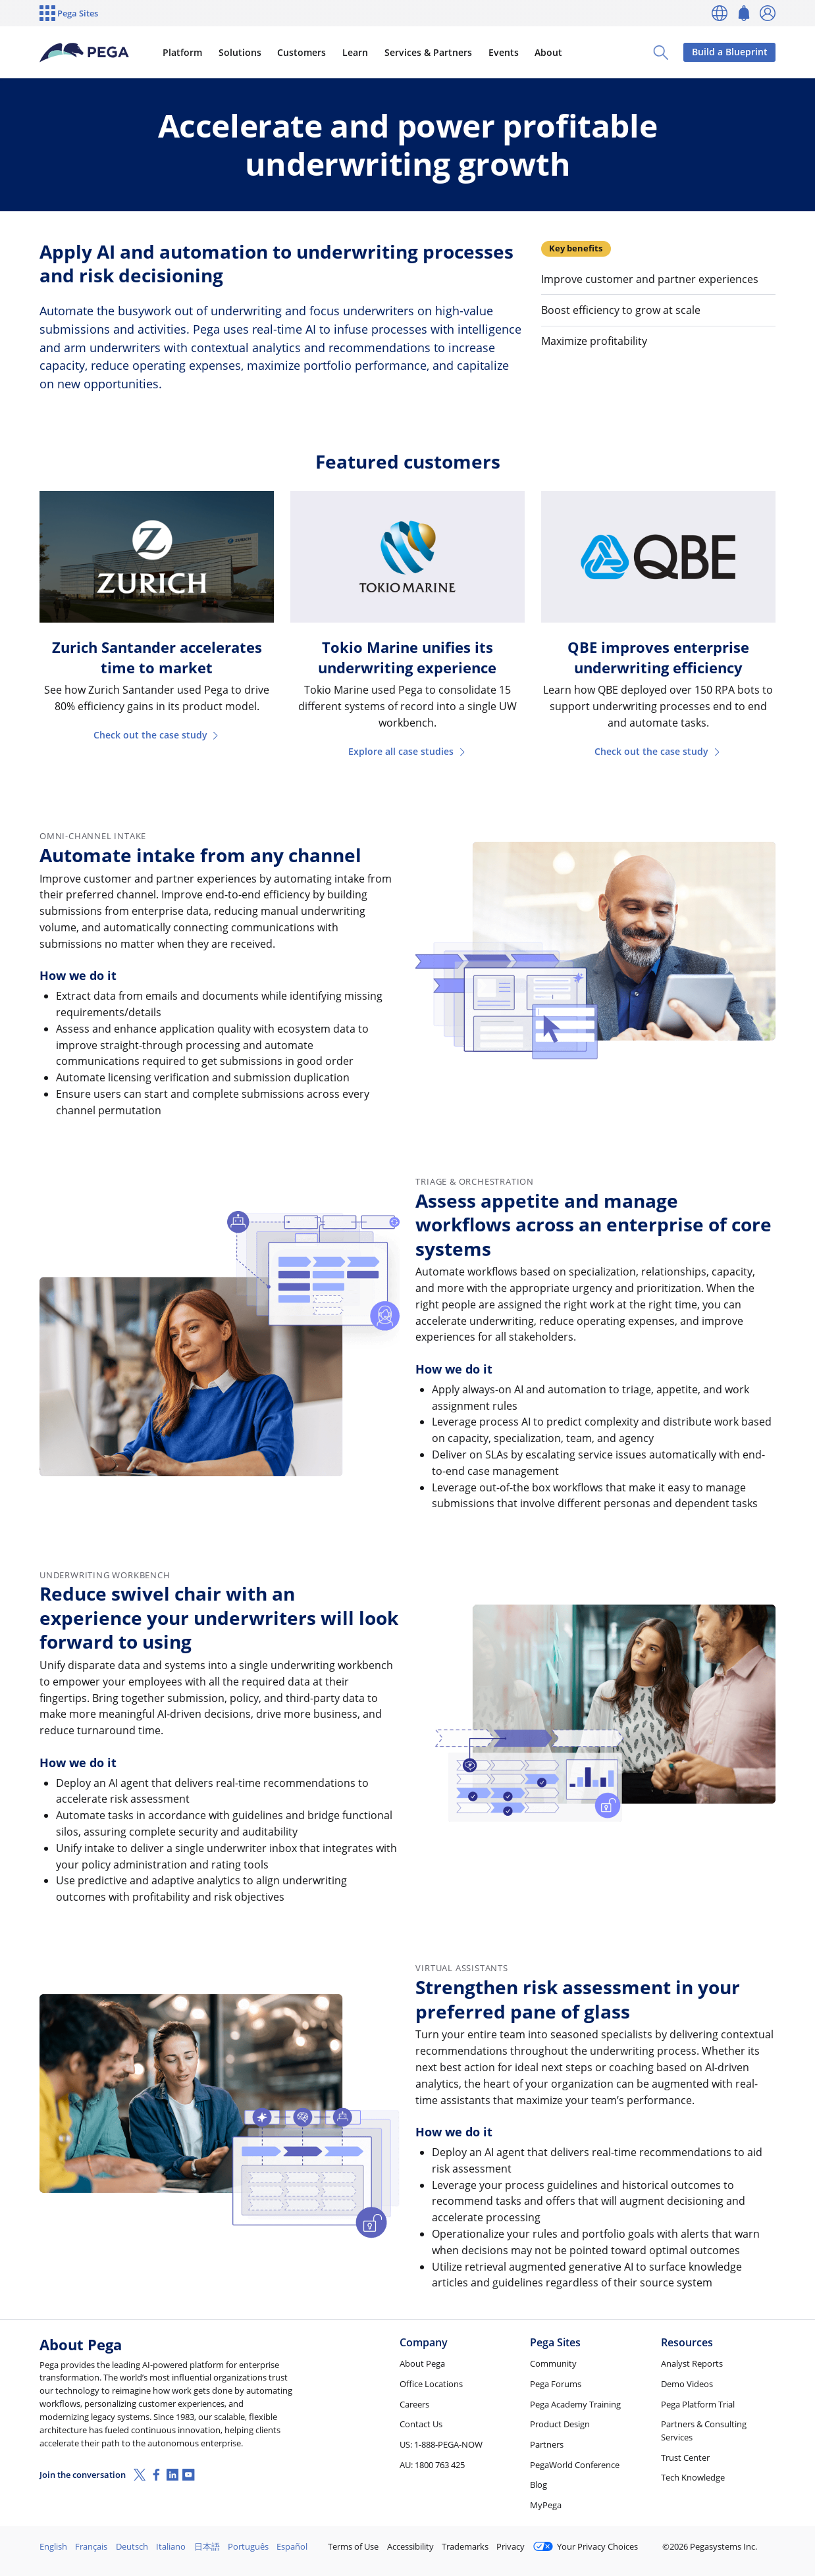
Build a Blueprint (730, 51)
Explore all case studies (407, 751)
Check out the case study (157, 735)
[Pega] (85, 52)
